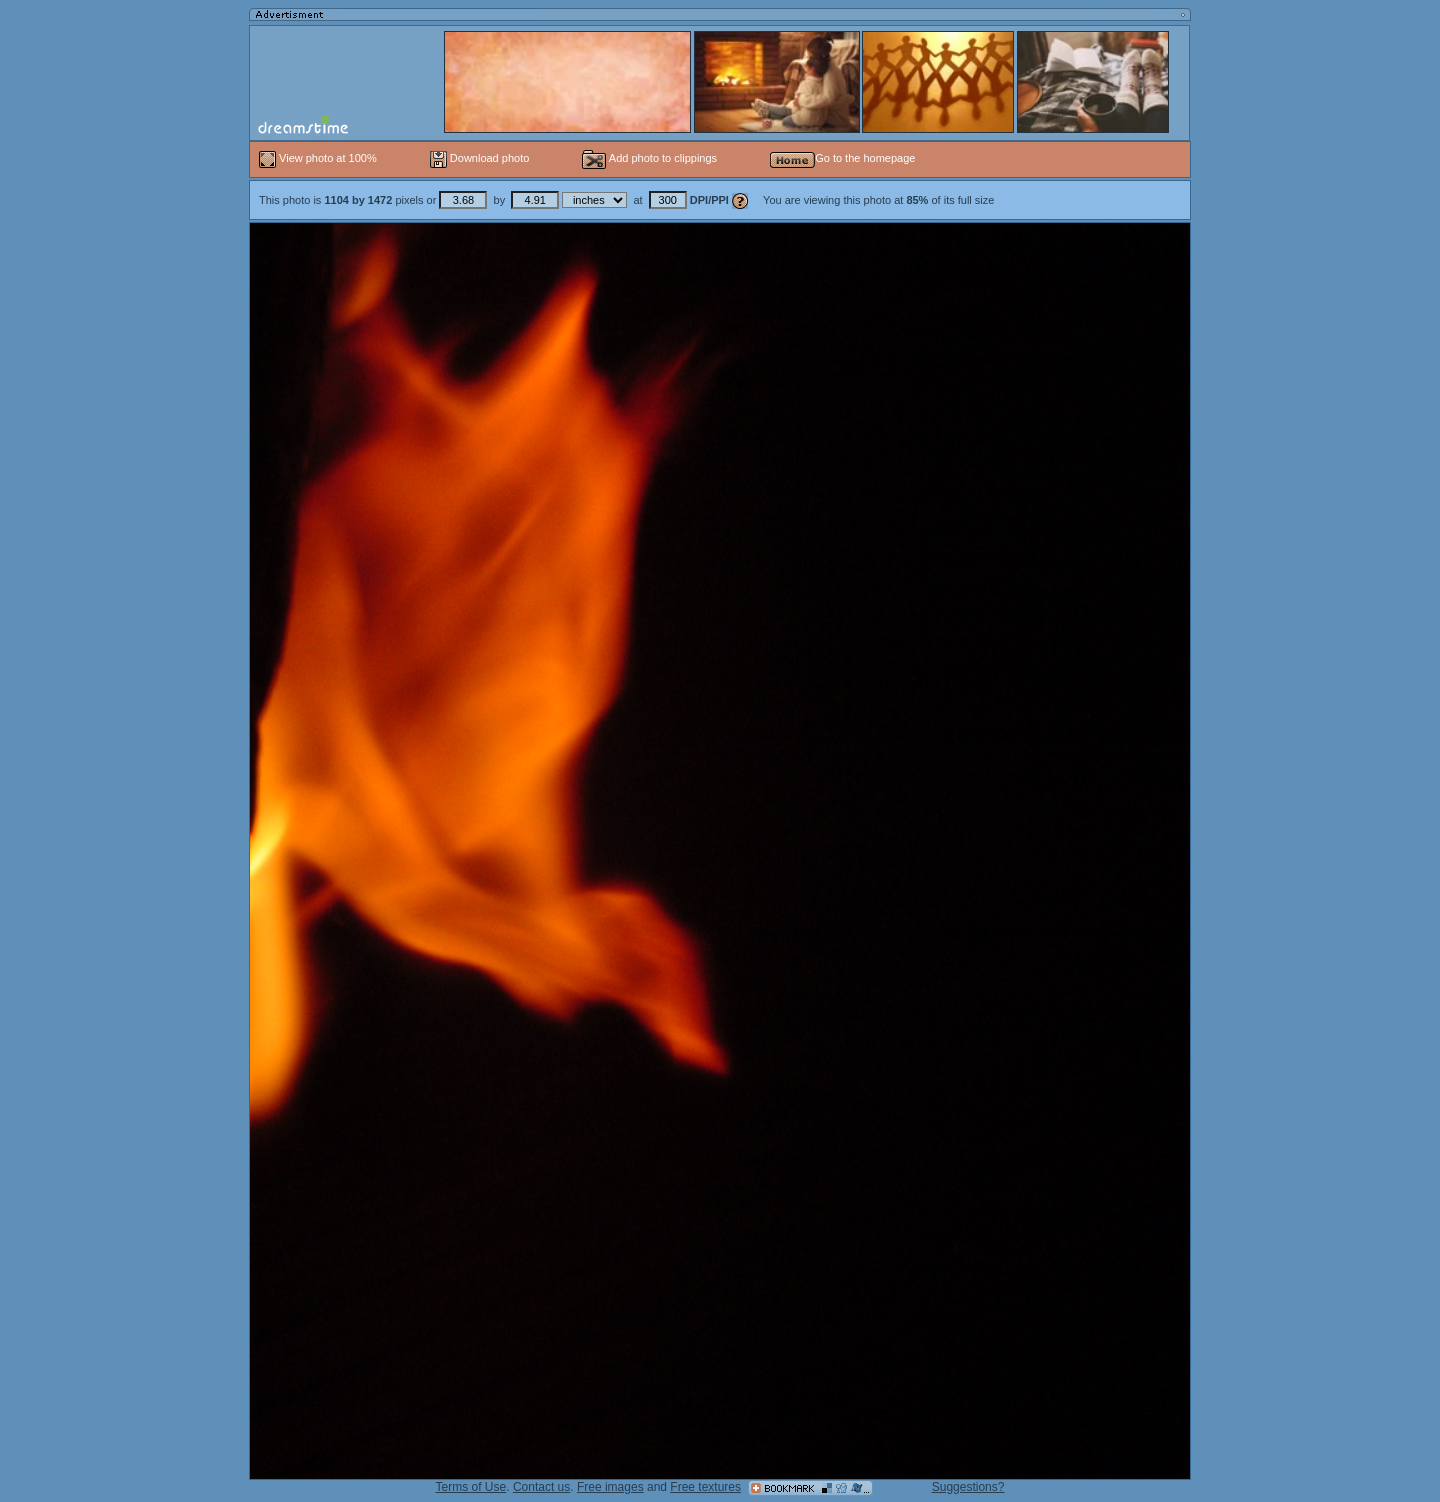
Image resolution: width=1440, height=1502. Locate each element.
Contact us (541, 1487)
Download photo (480, 158)
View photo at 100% (319, 158)
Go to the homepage (842, 158)
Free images (610, 1487)
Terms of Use (471, 1487)
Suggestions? (968, 1487)
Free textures (705, 1487)
